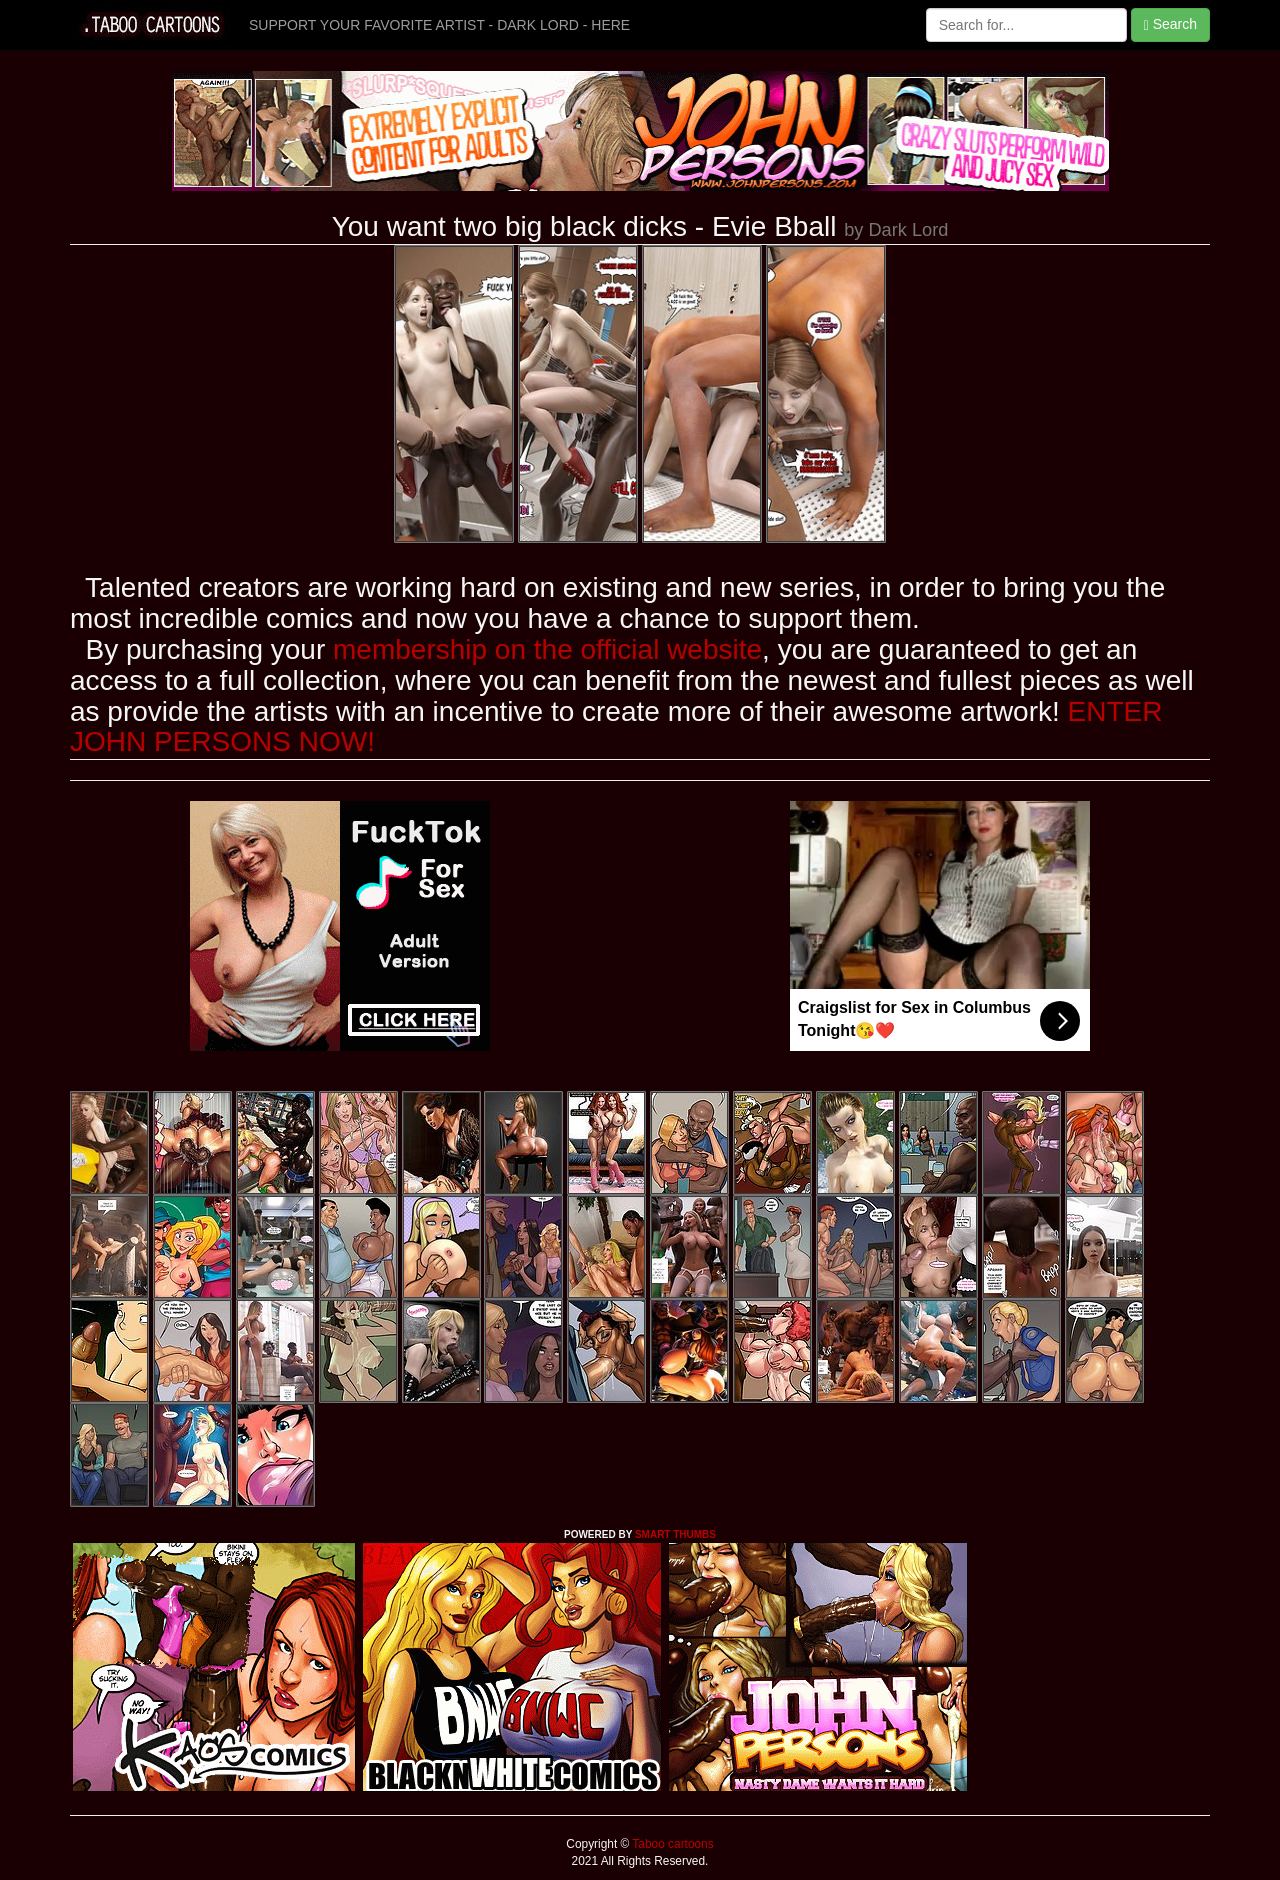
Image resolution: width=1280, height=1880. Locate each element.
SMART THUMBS (675, 1534)
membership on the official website (547, 649)
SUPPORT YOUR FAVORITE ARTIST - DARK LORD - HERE (439, 25)
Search (1170, 24)
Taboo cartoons (671, 1844)
